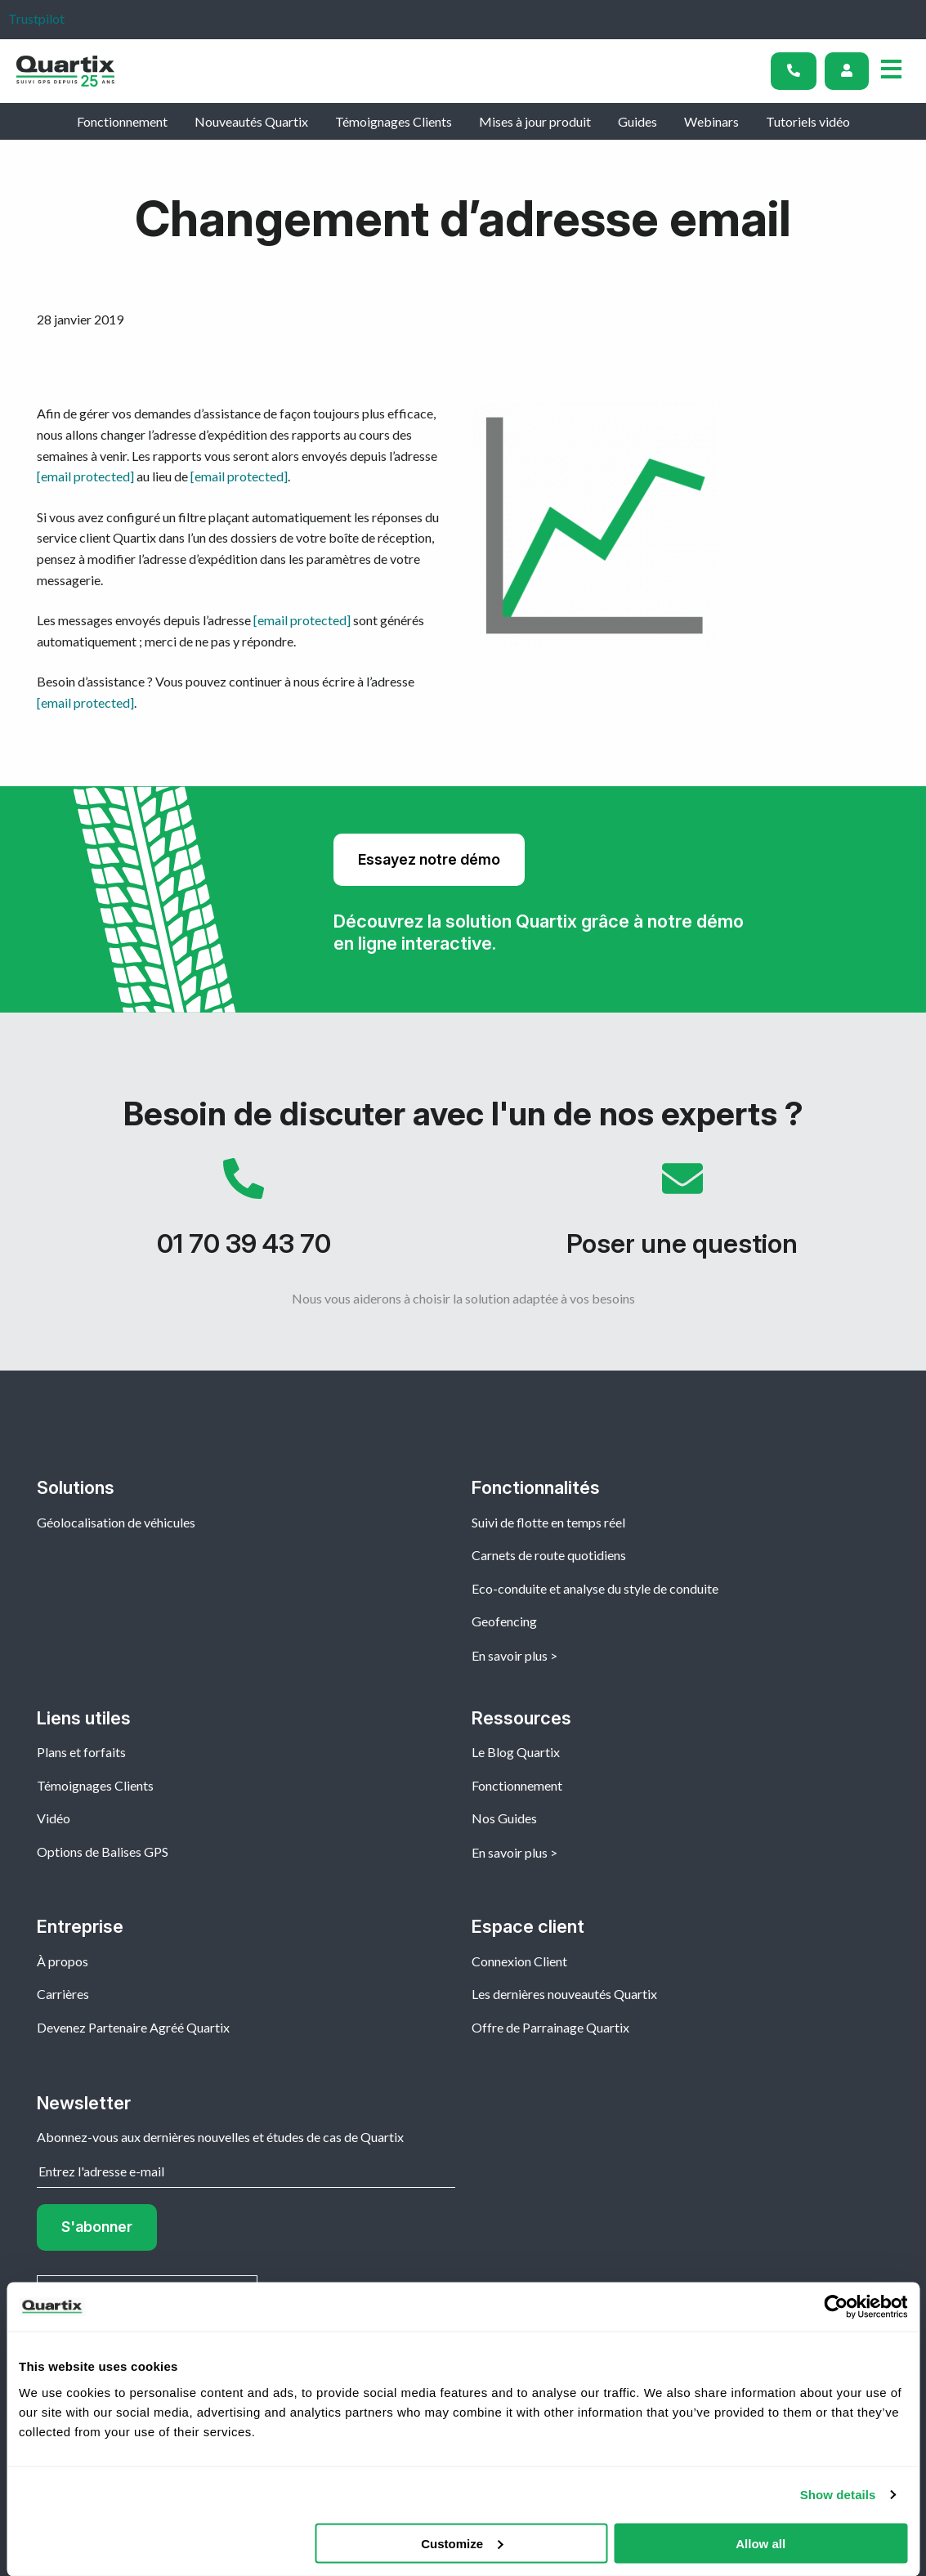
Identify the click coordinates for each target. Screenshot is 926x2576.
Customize (462, 2543)
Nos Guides (504, 1818)
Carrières (63, 1993)
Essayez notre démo (429, 859)
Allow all (760, 2543)
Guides (637, 121)
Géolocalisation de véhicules (116, 1522)
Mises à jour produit (535, 121)
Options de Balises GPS (102, 1851)
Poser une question (682, 1216)
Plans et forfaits (81, 1752)
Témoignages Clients (393, 121)
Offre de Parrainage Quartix (550, 2027)
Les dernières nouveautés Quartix (564, 1993)
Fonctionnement (122, 121)
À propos (62, 1961)
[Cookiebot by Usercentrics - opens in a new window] (835, 2307)
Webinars (711, 121)
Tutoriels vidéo (808, 121)
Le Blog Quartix (516, 1752)
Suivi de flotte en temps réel (548, 1522)
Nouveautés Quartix (251, 121)
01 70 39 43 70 (244, 1216)
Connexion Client (519, 1961)
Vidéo (53, 1818)
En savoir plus (510, 1655)
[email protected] (85, 476)
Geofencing (504, 1621)
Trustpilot (36, 18)
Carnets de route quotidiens (549, 1555)
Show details (838, 2495)
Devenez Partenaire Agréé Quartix (133, 2027)
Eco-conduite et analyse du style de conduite (595, 1588)
